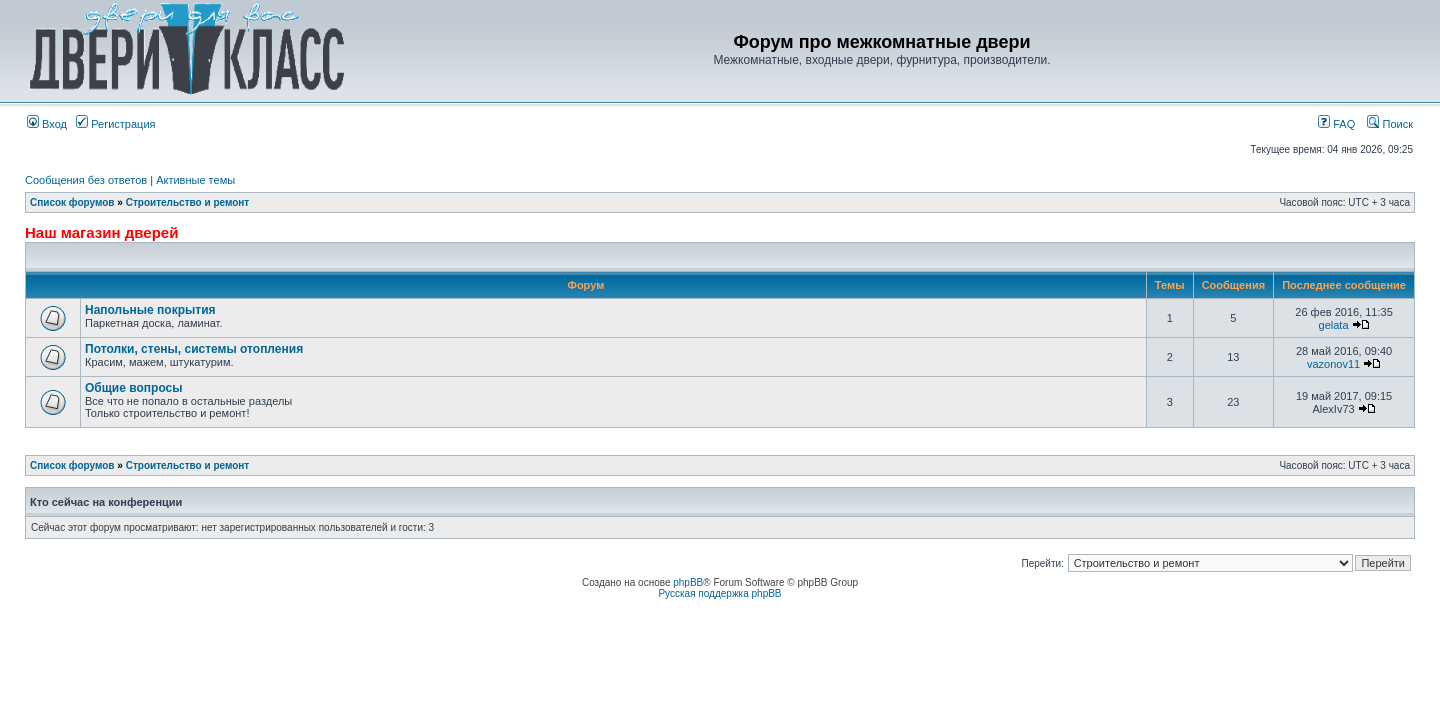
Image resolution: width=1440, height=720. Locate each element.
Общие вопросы (133, 388)
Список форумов (72, 202)
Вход (47, 124)
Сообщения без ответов (86, 180)
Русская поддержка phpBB (719, 593)
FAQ (1336, 124)
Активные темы (195, 180)
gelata (1334, 325)
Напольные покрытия (150, 310)
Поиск (1390, 124)
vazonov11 (1333, 364)
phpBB (688, 582)
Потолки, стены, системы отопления (194, 349)
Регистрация (115, 124)
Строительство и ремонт (188, 202)
